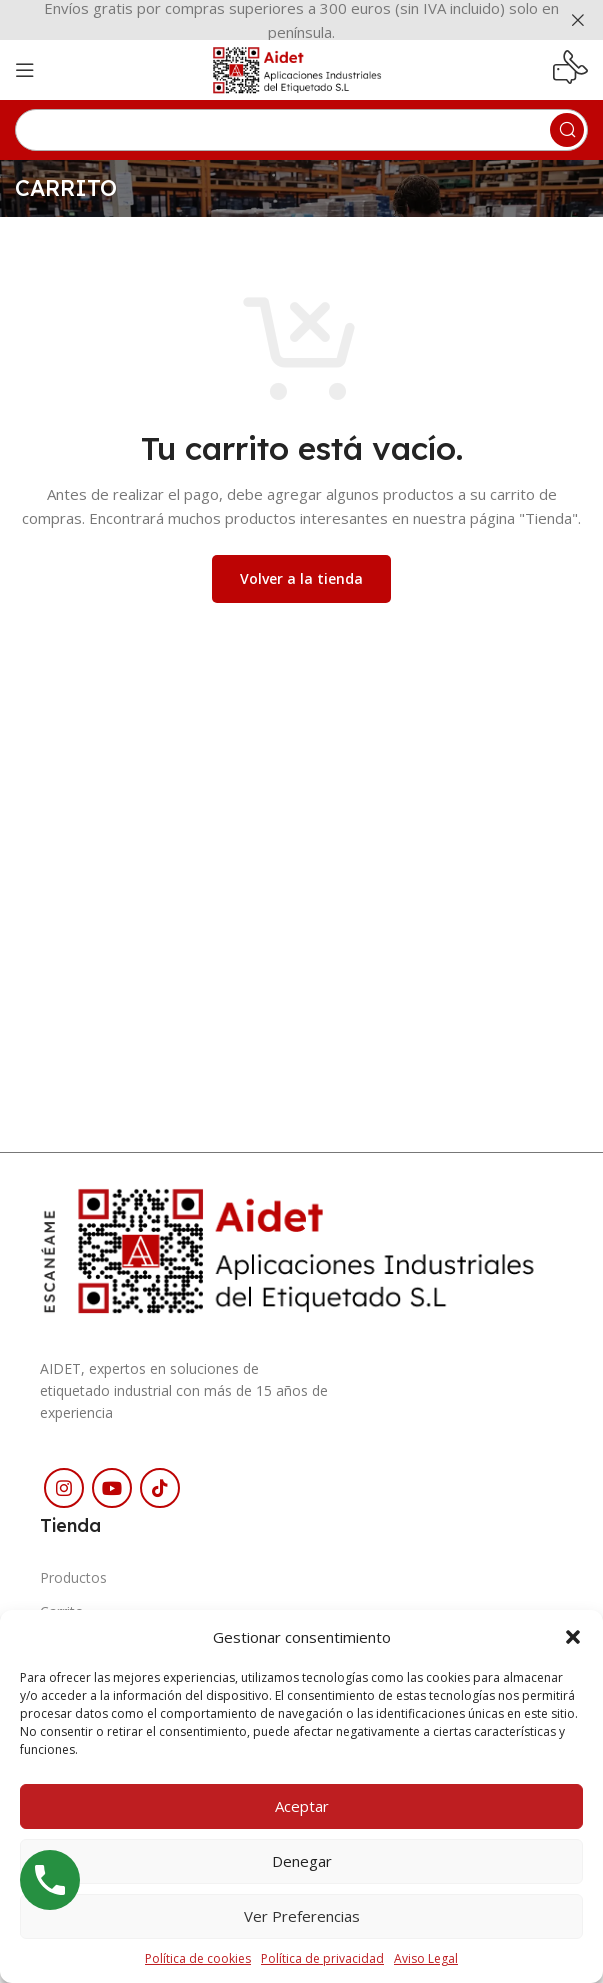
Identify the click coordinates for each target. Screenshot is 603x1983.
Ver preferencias (302, 1916)
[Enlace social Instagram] (64, 1488)
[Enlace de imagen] (301, 1248)
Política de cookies (198, 1958)
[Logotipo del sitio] (301, 68)
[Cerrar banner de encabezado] (578, 20)
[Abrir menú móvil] (25, 70)
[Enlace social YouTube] (112, 1488)
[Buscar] (301, 130)
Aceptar (302, 1806)
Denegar (302, 1861)
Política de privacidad (322, 1958)
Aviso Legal (426, 1958)
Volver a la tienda (301, 578)
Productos (73, 1577)
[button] (573, 1637)
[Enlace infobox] (570, 70)
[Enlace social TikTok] (160, 1488)
